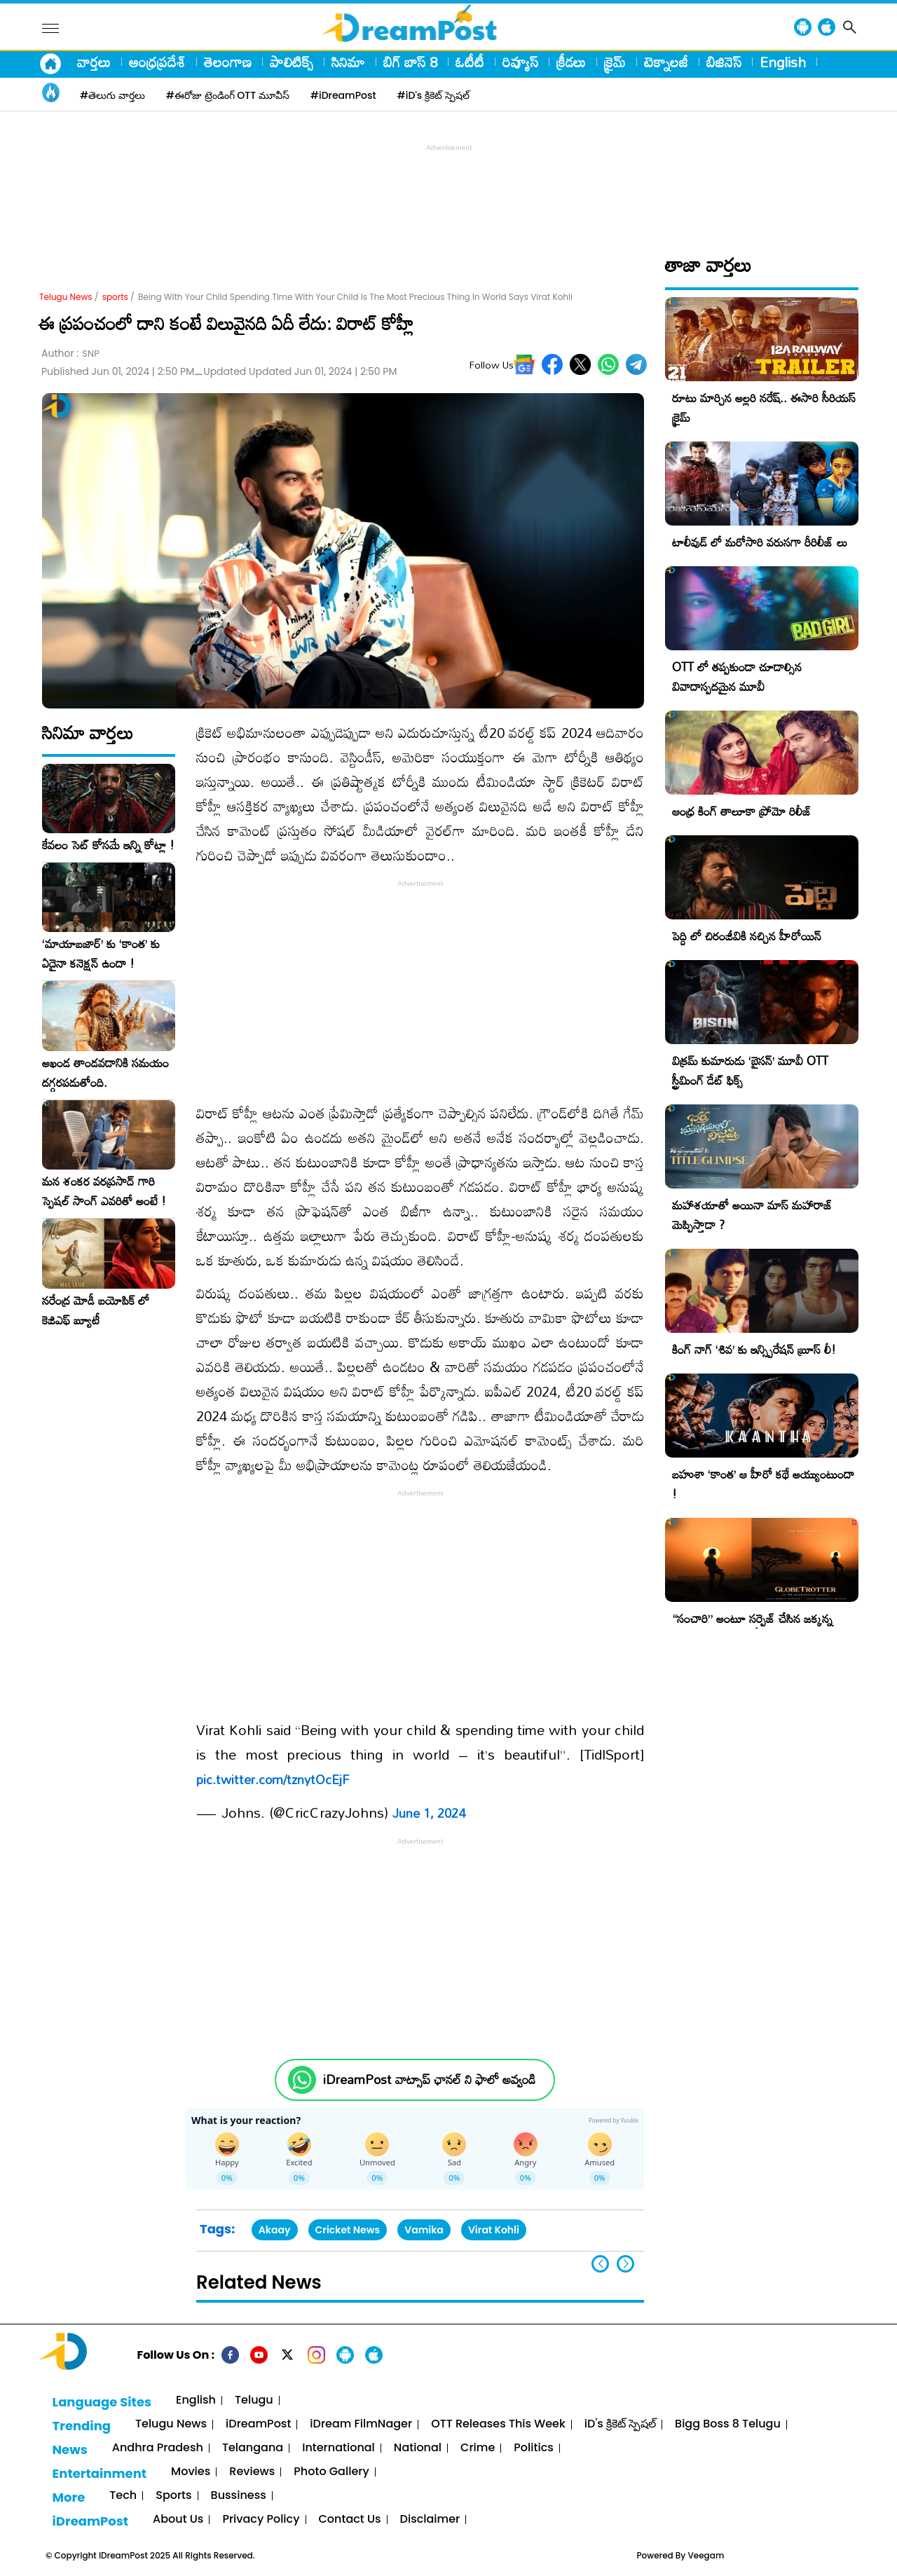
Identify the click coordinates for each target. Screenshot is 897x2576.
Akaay (275, 2230)
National (417, 2448)
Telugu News (66, 297)
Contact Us (350, 2519)
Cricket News (348, 2230)
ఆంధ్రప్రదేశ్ (157, 61)
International (338, 2448)
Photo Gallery (331, 2471)
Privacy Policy (260, 2519)
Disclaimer (430, 2519)
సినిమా (348, 61)
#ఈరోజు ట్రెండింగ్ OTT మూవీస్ (227, 95)
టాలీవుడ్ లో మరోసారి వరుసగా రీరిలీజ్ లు (759, 542)
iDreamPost (258, 2424)
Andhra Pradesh (157, 2448)
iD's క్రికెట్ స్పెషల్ (620, 2424)
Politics (534, 2448)
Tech (123, 2495)
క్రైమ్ (615, 61)
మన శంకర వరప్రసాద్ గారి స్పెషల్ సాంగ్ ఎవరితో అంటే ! (104, 1191)
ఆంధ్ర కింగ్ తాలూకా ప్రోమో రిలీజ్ (742, 811)
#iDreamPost (343, 95)
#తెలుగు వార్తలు (112, 95)
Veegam (705, 2555)
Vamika (424, 2230)
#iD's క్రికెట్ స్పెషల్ (433, 95)
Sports (173, 2495)
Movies (190, 2471)
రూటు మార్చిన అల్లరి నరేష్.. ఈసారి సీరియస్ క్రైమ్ (764, 407)
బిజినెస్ (723, 61)
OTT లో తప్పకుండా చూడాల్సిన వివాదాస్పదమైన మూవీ (737, 676)
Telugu (254, 2400)
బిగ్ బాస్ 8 (410, 61)
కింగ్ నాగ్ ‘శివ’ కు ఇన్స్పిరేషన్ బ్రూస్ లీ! (754, 1349)
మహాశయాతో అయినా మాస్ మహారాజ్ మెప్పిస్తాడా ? (752, 1214)
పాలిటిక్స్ (291, 61)
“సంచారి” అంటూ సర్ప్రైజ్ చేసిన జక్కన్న (752, 1618)
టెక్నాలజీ (666, 61)
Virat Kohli (493, 2230)
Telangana (252, 2448)
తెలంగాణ (228, 61)
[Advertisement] (448, 186)
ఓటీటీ (470, 61)
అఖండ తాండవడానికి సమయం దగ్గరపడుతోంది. (105, 1072)
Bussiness (238, 2495)
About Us (178, 2519)
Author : (70, 353)
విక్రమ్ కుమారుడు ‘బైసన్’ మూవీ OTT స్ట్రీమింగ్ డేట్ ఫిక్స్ (750, 1070)
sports (115, 297)
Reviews (252, 2471)
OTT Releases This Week (498, 2424)
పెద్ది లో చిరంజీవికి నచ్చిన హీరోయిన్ (746, 935)
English (783, 61)
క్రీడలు (571, 61)
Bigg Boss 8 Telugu (728, 2424)
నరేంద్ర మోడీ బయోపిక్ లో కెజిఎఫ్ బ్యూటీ (95, 1310)
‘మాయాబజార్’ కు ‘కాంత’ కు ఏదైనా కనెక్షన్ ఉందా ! (101, 953)
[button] (625, 2264)
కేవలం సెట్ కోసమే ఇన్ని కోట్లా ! (108, 845)
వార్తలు (94, 61)
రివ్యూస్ (520, 61)
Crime (477, 2448)
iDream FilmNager (361, 2424)
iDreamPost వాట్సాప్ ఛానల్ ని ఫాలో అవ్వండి (429, 2079)
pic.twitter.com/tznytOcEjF (272, 1779)
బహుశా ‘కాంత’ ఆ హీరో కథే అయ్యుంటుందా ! (763, 1483)
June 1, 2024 (428, 1812)
